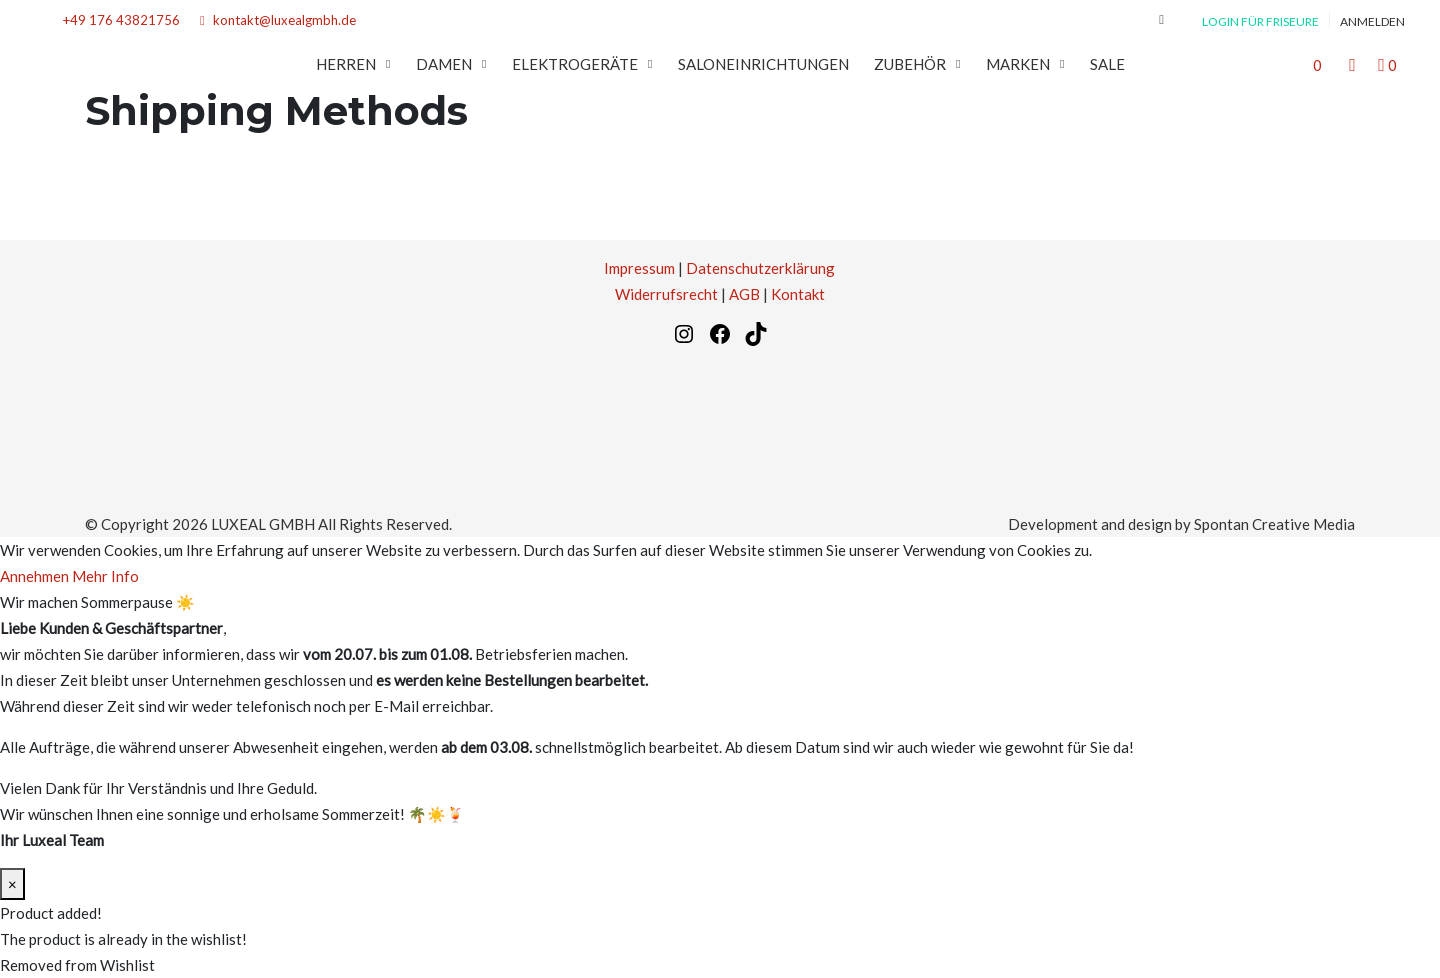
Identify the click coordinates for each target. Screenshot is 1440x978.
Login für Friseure (1260, 21)
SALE (1107, 64)
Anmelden (1372, 21)
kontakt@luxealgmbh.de (278, 20)
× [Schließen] (12, 884)
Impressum (639, 268)
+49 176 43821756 (117, 20)
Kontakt (798, 294)
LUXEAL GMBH (263, 524)
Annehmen (34, 576)
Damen (444, 64)
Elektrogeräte (575, 64)
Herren (346, 64)
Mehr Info (105, 576)
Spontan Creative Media (1274, 524)
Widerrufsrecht (666, 294)
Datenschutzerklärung (760, 268)
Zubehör (910, 64)
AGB (744, 294)
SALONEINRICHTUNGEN (763, 64)
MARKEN (1018, 64)
